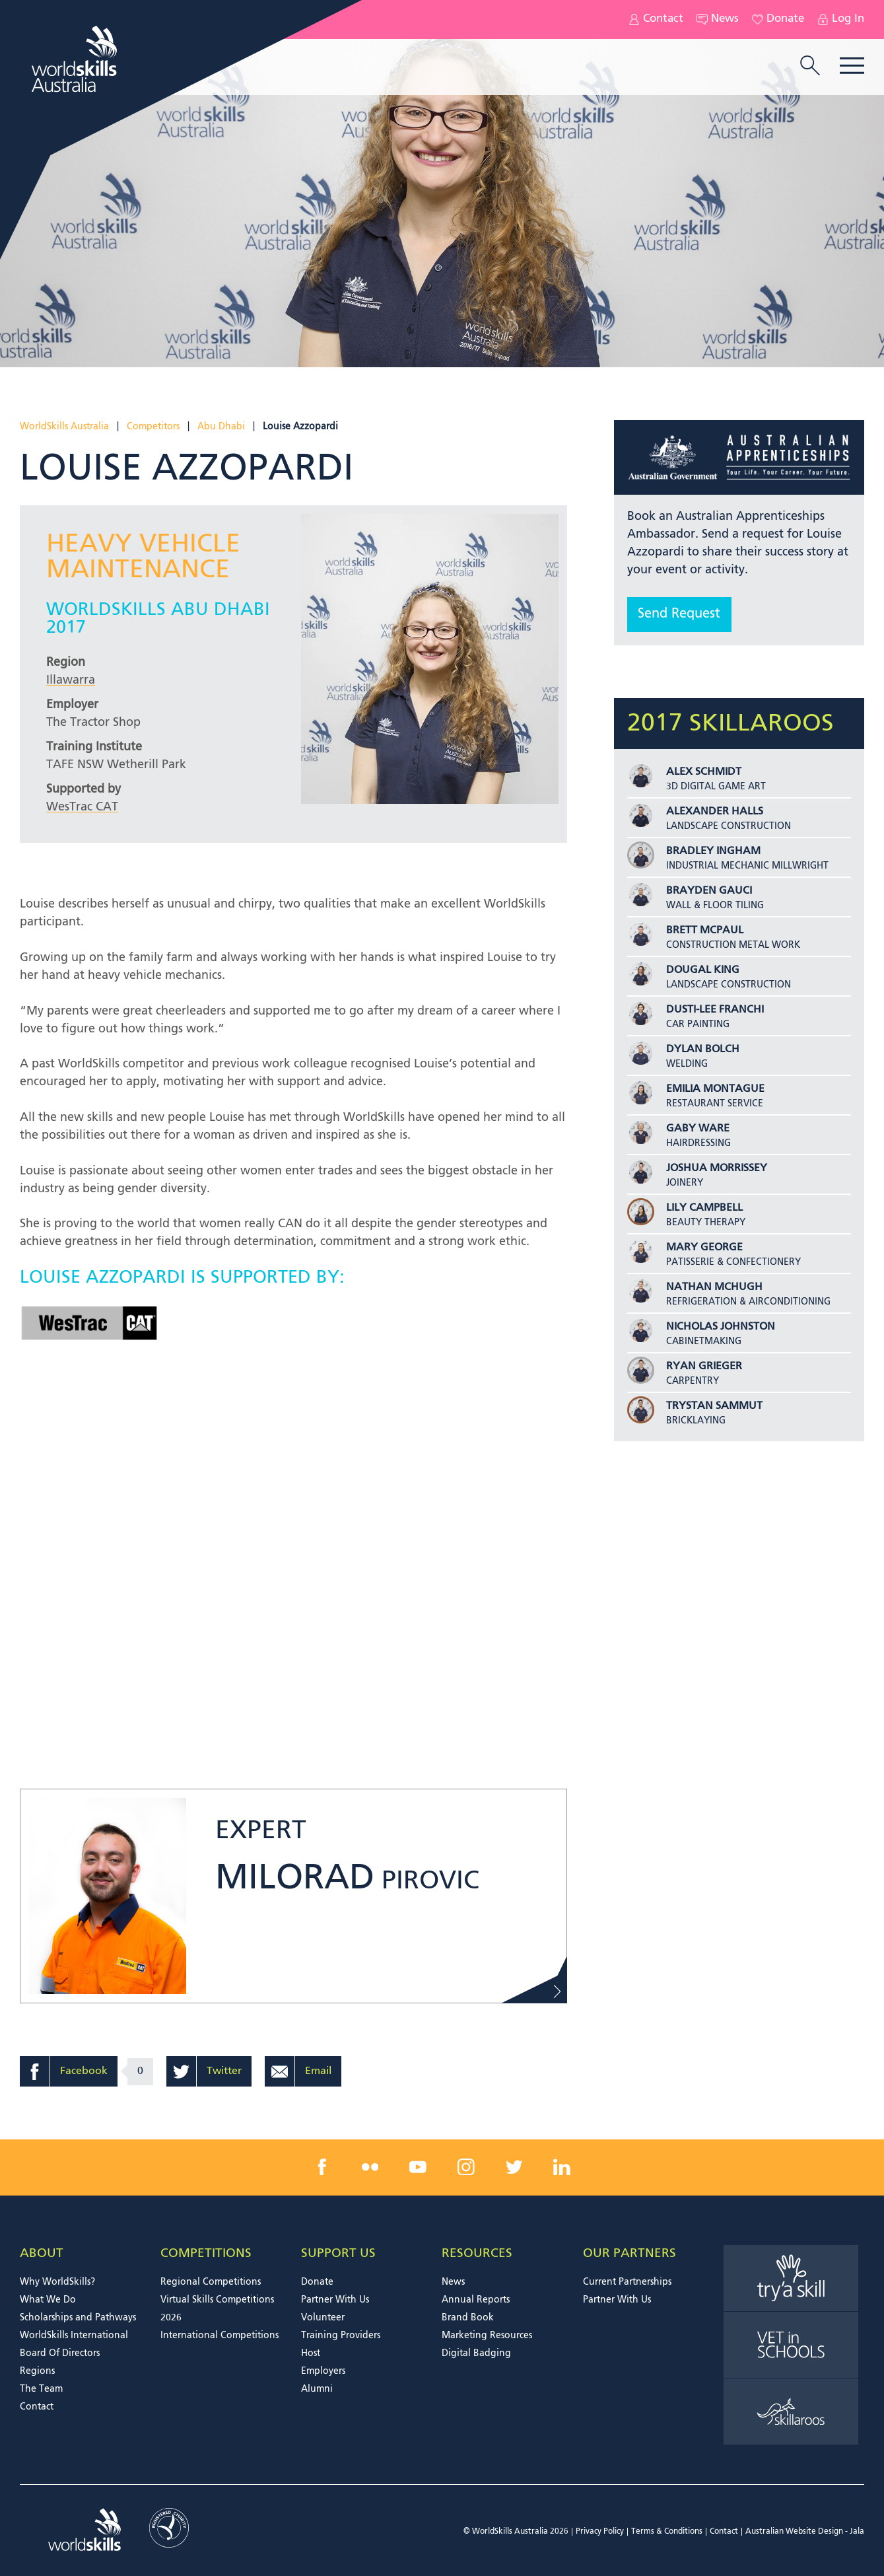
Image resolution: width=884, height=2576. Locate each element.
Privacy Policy (600, 2532)
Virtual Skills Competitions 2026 (217, 2308)
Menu (852, 66)
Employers (323, 2371)
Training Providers (340, 2335)
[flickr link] (370, 2167)
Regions (37, 2371)
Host (310, 2353)
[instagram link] (466, 2167)
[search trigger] (810, 66)
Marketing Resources (487, 2335)
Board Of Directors (60, 2353)
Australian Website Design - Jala (804, 2532)
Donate (778, 19)
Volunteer (323, 2317)
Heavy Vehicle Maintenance (143, 557)
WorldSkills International (74, 2335)
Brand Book (468, 2317)
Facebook (84, 2071)
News (718, 19)
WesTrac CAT (82, 807)
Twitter (224, 2071)
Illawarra (70, 680)
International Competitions (219, 2335)
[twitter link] (513, 2167)
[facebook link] (322, 2167)
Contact (656, 19)
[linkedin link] (561, 2167)
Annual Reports (476, 2300)
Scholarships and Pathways (78, 2317)
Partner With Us (335, 2300)
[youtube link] (417, 2167)
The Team (41, 2389)
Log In (840, 19)
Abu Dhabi (221, 426)
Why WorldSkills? (57, 2282)
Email (318, 2071)
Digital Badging (476, 2353)
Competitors (153, 426)
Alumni (317, 2389)
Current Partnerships (627, 2282)
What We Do (48, 2300)
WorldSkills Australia (64, 426)
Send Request (679, 614)
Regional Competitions (210, 2282)
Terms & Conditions (666, 2532)
